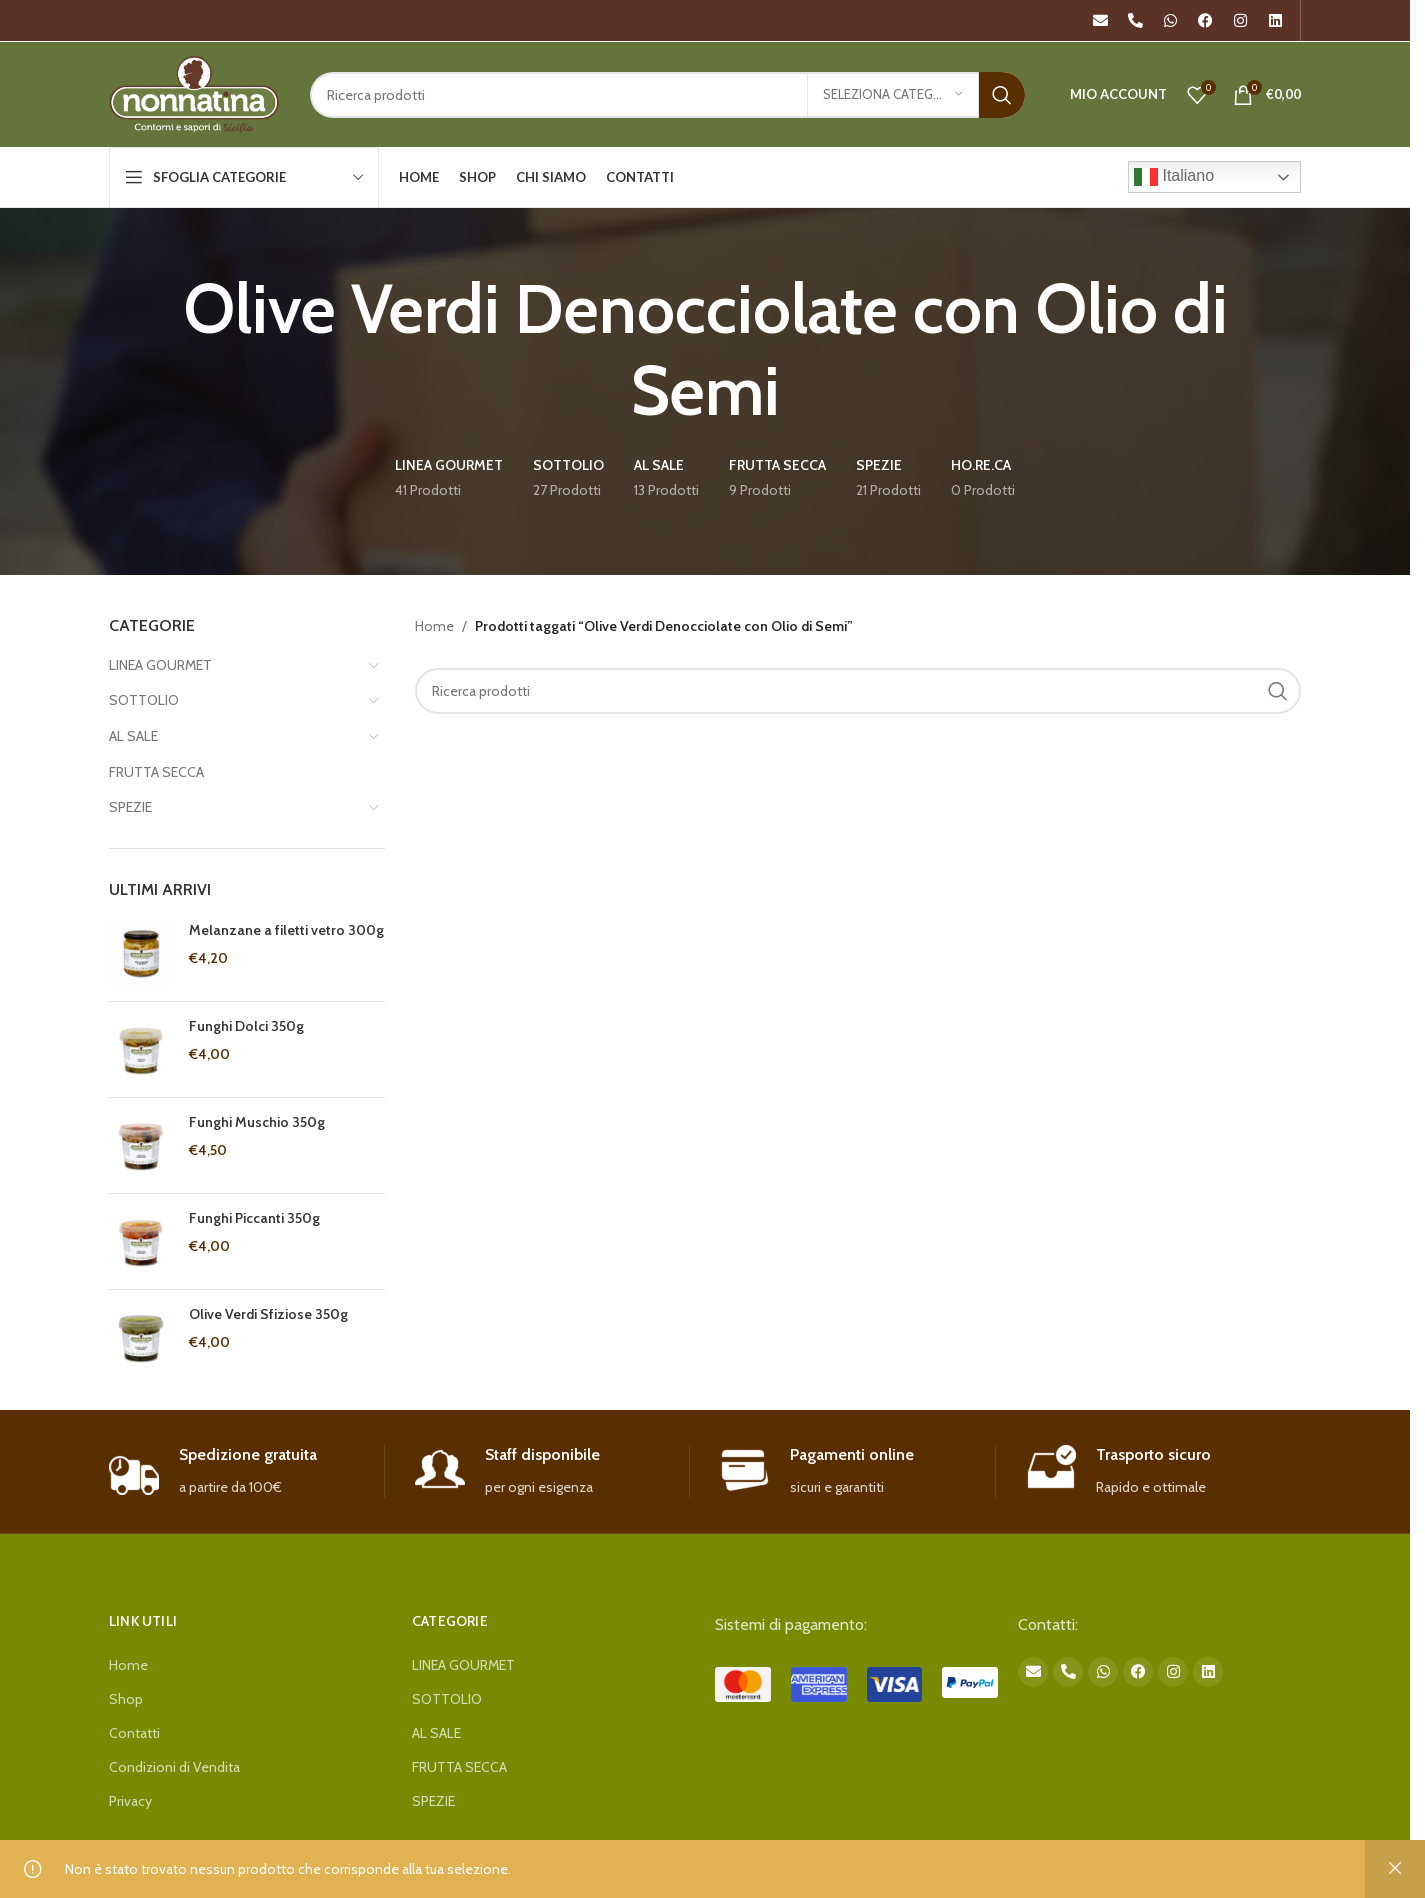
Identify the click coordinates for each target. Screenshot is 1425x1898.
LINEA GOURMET (160, 665)
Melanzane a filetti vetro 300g (286, 930)
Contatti (134, 1733)
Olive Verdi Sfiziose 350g (268, 1314)
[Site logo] (194, 93)
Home (434, 626)
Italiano (1174, 177)
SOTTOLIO (144, 700)
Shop (126, 1699)
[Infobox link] (246, 1471)
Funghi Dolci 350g (246, 1026)
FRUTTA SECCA (156, 772)
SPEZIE (130, 807)
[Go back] (84, 350)
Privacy (130, 1801)
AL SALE (133, 736)
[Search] (667, 95)
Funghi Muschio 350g (257, 1122)
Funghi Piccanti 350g (254, 1218)
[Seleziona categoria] (893, 95)
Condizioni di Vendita (174, 1767)
